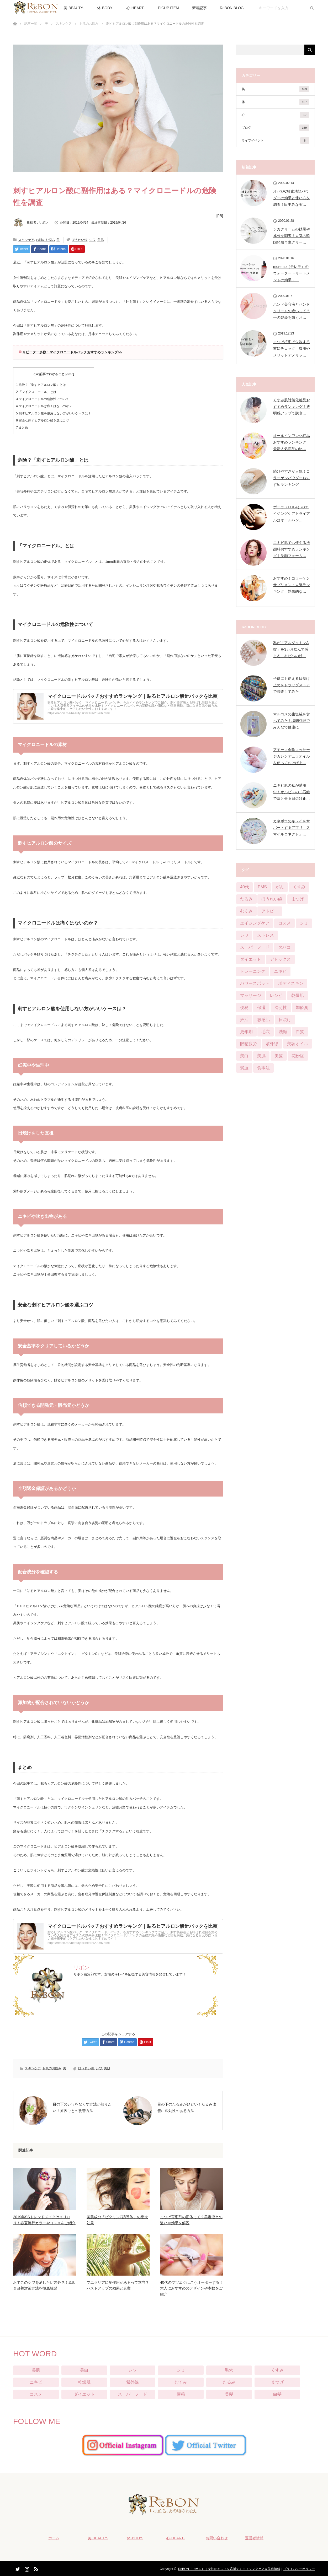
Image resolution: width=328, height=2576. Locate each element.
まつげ (277, 2382)
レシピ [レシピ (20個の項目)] (276, 995)
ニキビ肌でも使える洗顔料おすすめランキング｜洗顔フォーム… (291, 549)
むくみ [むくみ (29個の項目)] (246, 911)
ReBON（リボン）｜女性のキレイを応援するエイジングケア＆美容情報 (229, 2568)
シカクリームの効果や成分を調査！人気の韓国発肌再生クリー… (291, 235)
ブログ (275, 128)
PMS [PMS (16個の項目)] (262, 887)
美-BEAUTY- (74, 8)
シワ (92, 240)
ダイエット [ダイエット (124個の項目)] (250, 959)
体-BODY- (105, 8)
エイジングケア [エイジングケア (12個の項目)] (254, 923)
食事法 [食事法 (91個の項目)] (263, 1068)
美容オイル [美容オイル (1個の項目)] (297, 1043)
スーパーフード (132, 2394)
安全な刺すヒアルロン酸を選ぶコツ (42, 420)
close (69, 374)
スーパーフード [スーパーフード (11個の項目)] (254, 947)
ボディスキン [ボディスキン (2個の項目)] (290, 983)
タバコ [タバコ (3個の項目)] (284, 947)
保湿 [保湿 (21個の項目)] (261, 1007)
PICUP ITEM (168, 8)
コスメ (36, 2394)
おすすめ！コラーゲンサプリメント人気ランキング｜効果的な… (291, 584)
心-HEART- (135, 8)
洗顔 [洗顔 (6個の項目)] (283, 1031)
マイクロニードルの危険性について (42, 399)
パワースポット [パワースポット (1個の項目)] (254, 983)
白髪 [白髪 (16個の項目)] (300, 1031)
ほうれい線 (79, 240)
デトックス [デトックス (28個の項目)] (280, 959)
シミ (181, 2370)
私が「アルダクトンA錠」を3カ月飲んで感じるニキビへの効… (291, 649)
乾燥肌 (84, 2382)
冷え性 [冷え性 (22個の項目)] (280, 1007)
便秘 (181, 2394)
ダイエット (84, 2394)
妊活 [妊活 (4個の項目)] (244, 1019)
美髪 (229, 2394)
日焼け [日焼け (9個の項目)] (285, 1019)
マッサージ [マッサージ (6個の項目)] (250, 995)
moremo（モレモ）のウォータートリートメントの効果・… (291, 273)
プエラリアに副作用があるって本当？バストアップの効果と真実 (118, 2285)
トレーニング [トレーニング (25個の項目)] (252, 971)
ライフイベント (275, 140)
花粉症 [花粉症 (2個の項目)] (298, 1056)
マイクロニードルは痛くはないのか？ (44, 406)
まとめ (22, 427)
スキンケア (64, 23)
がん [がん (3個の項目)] (280, 887)
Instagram (26, 2567)
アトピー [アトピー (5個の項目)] (269, 911)
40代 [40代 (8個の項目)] (244, 887)
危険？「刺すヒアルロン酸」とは (41, 385)
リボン (43, 222)
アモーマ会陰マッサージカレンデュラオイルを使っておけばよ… (291, 756)
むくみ (180, 2382)
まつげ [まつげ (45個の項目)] (297, 899)
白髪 (277, 2394)
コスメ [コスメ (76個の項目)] (284, 923)
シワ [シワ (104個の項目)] (244, 935)
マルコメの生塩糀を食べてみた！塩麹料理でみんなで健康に (291, 720)
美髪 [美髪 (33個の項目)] (278, 1056)
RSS (35, 2567)
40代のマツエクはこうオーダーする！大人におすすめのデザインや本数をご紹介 (191, 2288)
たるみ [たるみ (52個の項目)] (246, 899)
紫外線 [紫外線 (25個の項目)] (272, 1043)
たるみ (229, 2382)
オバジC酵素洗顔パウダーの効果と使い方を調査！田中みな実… (291, 198)
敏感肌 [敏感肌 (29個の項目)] (263, 1019)
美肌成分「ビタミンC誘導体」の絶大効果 (117, 2220)
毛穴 (229, 2370)
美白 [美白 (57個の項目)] (244, 1056)
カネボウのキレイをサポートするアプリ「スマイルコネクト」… (291, 827)
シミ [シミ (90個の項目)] (304, 923)
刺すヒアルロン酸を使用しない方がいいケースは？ (53, 413)
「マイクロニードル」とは (36, 392)
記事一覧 (30, 23)
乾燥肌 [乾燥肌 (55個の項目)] (297, 995)
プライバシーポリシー (299, 2568)
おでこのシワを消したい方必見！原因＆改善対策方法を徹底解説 (44, 2285)
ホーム (51, 2537)
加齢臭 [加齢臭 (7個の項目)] (302, 1007)
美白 (84, 2370)
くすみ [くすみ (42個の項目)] (299, 887)
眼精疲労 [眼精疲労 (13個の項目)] (248, 1043)
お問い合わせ (214, 2537)
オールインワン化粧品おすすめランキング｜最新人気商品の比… (291, 442)
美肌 (100, 240)
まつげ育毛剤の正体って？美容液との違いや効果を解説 (191, 2220)
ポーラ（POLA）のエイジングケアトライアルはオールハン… (291, 513)
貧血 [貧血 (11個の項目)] (244, 1068)
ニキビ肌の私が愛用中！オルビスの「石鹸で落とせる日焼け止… (291, 792)
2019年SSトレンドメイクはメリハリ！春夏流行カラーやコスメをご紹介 (44, 2220)
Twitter (17, 2567)
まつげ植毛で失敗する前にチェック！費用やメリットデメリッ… (291, 348)
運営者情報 (252, 2537)
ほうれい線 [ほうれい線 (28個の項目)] (271, 899)
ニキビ (36, 2382)
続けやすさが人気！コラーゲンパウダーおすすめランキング (291, 478)
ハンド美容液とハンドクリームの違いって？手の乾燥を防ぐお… (291, 311)
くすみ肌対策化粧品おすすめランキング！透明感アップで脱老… (291, 406)
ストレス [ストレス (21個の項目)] (265, 935)
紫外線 (132, 2382)
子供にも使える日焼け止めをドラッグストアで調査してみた (291, 685)
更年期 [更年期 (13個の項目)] (246, 1031)
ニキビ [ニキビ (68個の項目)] (280, 971)
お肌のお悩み (89, 23)
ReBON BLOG (232, 8)
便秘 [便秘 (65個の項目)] (244, 1007)
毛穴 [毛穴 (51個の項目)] (265, 1031)
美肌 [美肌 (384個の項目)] (261, 1056)
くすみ (277, 2370)
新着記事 (199, 8)
